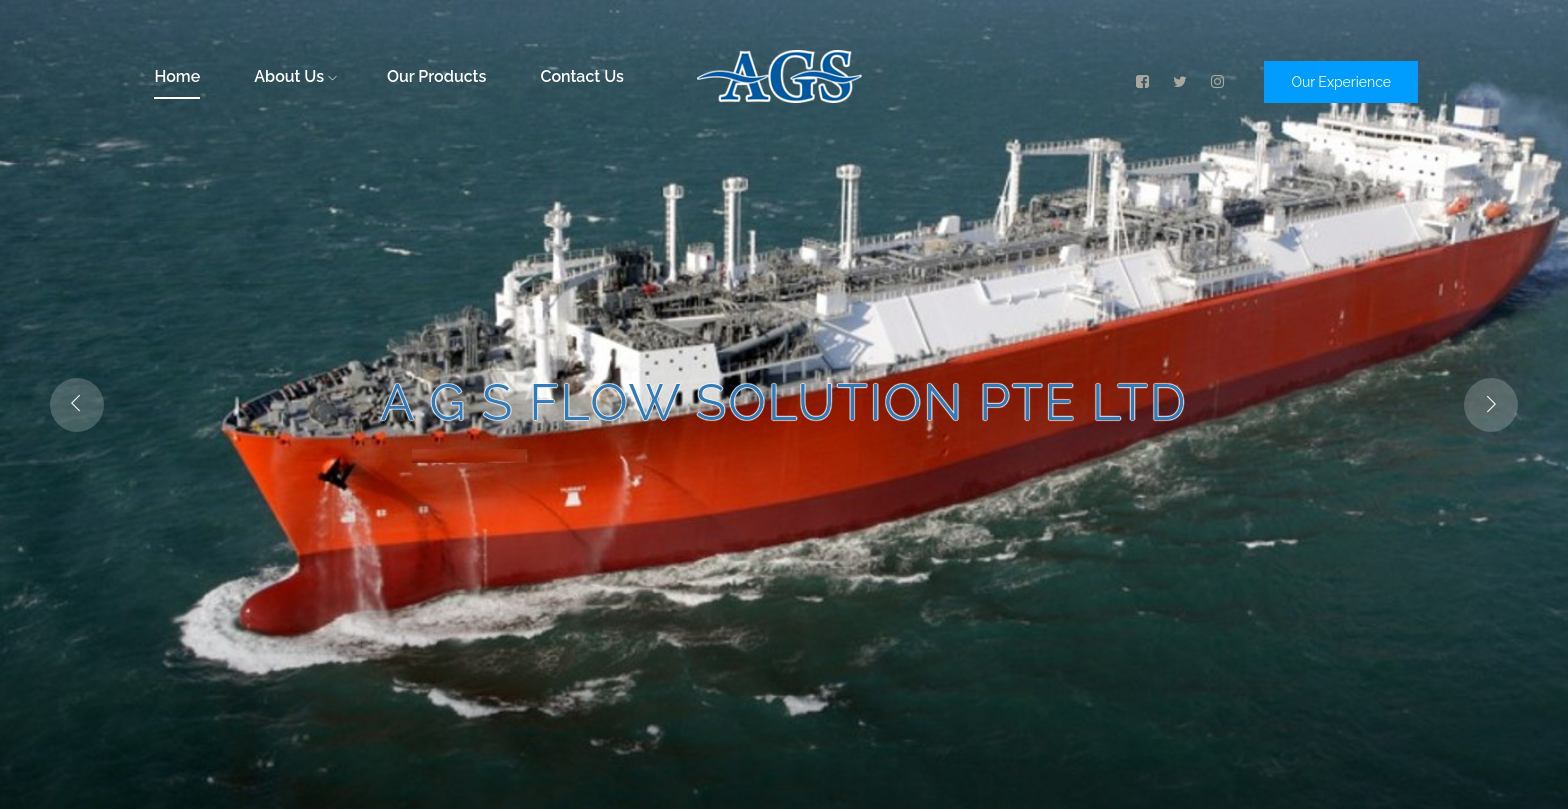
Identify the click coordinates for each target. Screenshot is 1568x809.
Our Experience (1341, 82)
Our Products (436, 76)
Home (177, 76)
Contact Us (581, 76)
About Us (295, 76)
